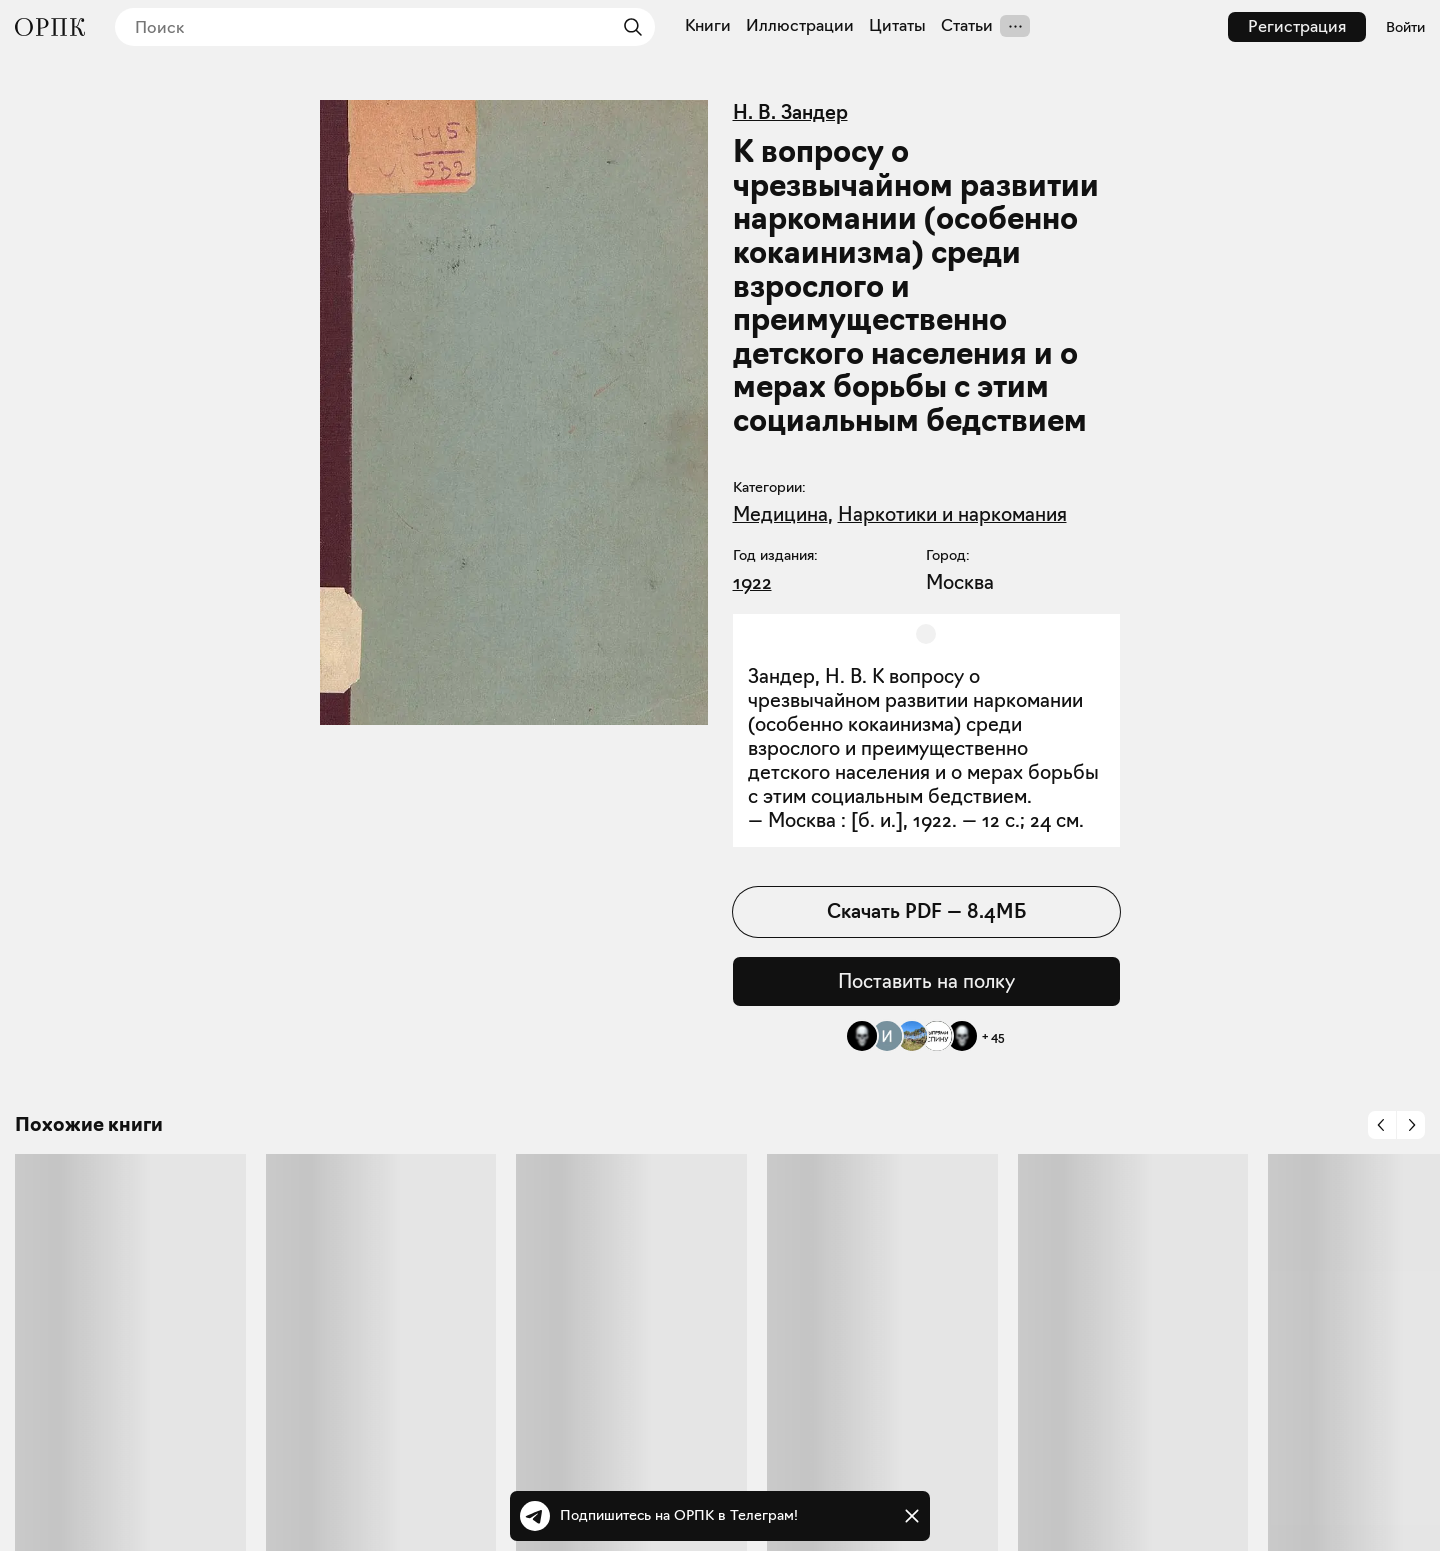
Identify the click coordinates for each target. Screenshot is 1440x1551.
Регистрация (1297, 26)
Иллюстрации (800, 26)
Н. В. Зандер (790, 112)
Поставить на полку (926, 981)
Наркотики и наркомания (952, 514)
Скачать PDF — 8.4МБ (926, 911)
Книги (708, 26)
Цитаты (897, 26)
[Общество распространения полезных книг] (50, 27)
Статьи (967, 26)
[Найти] (628, 27)
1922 (752, 582)
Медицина (780, 514)
